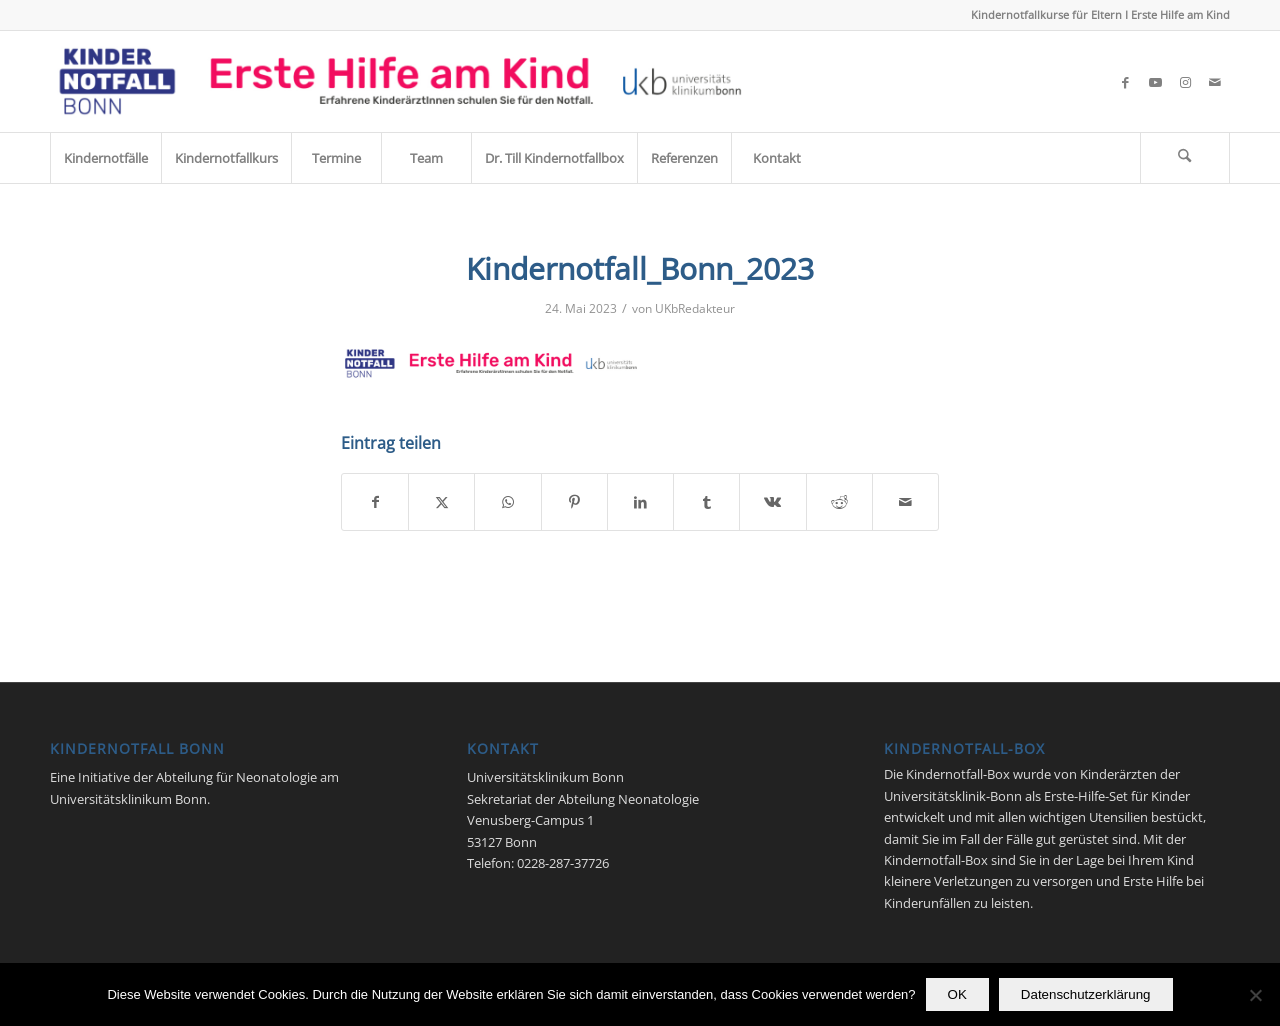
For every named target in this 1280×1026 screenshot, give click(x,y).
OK (957, 994)
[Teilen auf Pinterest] (574, 502)
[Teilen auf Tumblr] (706, 502)
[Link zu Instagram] (1185, 82)
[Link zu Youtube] (1155, 82)
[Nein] (1255, 995)
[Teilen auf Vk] (772, 502)
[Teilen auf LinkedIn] (640, 502)
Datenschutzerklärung (1086, 994)
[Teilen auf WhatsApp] (507, 502)
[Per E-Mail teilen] (905, 502)
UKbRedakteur (695, 308)
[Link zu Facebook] (1125, 82)
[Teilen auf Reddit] (839, 502)
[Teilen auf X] (441, 502)
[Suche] (1185, 158)
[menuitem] (105, 158)
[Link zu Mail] (1215, 82)
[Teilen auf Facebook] (375, 502)
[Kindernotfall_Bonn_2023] (400, 81)
